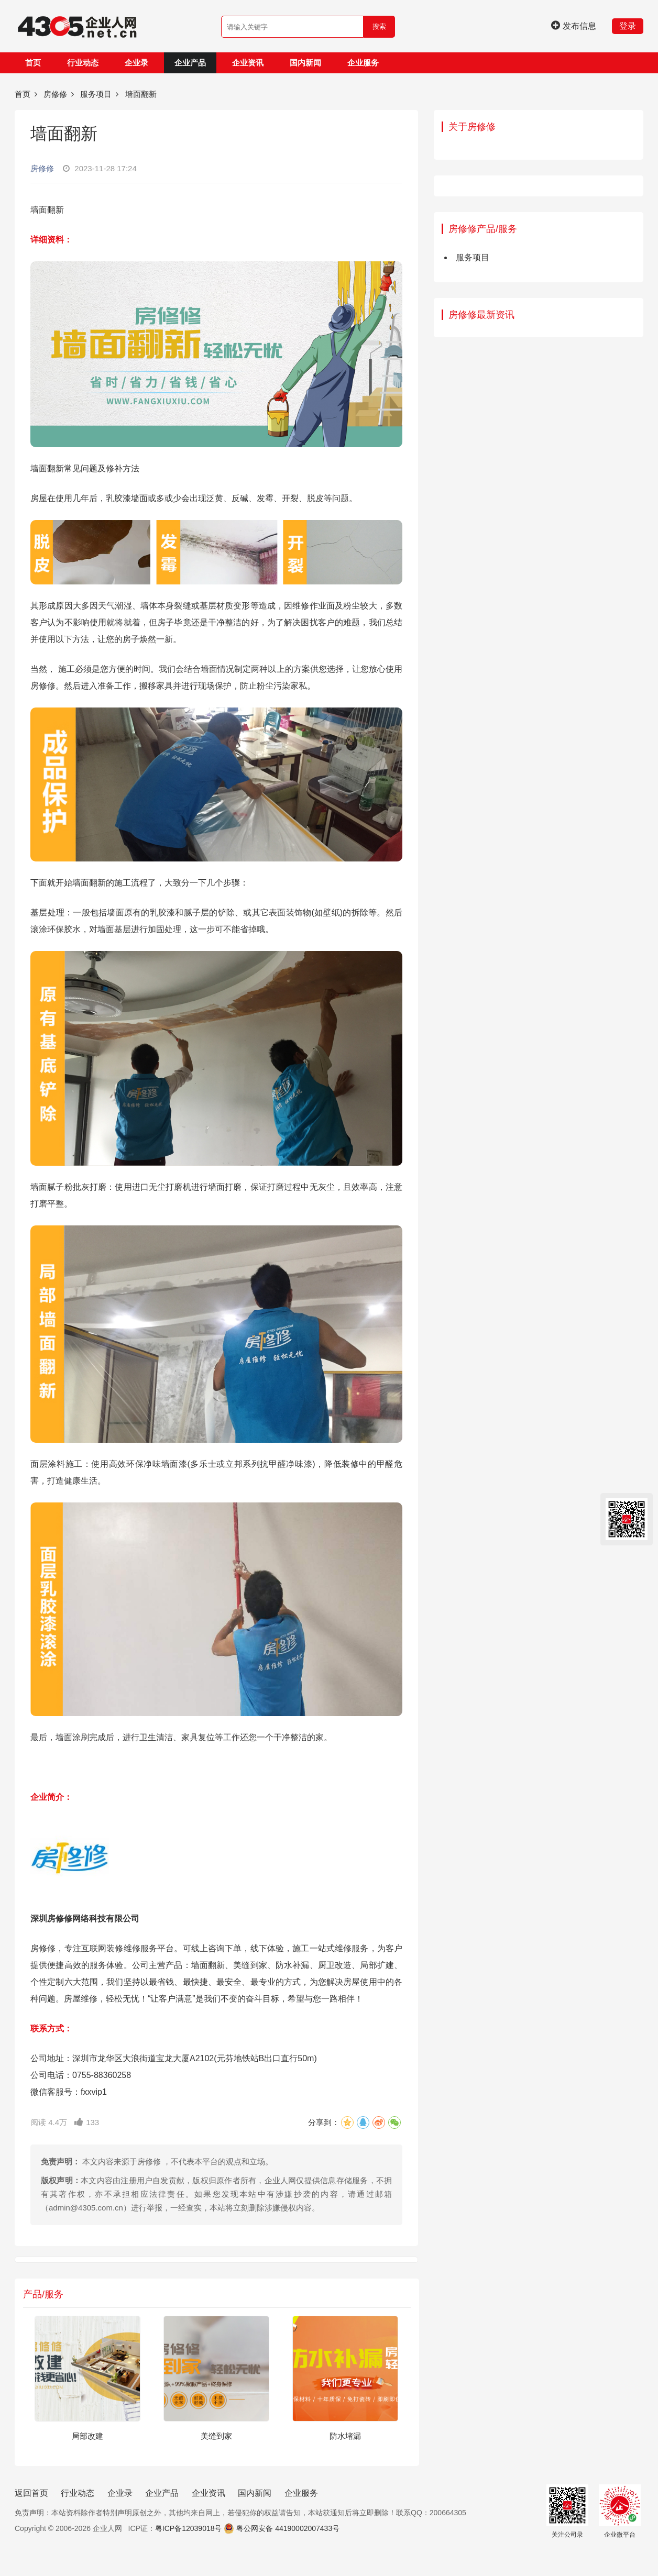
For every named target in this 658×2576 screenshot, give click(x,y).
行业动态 (82, 62)
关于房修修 (472, 126)
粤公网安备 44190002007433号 (287, 2528)
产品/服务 (43, 2294)
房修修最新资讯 (481, 314)
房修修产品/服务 (482, 229)
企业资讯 (248, 62)
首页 (33, 62)
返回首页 (31, 2493)
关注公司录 (567, 2511)
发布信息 (573, 25)
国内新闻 (305, 62)
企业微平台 (620, 2511)
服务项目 (96, 94)
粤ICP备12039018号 (188, 2528)
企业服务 (363, 62)
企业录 (136, 62)
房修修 (55, 94)
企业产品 (190, 62)
